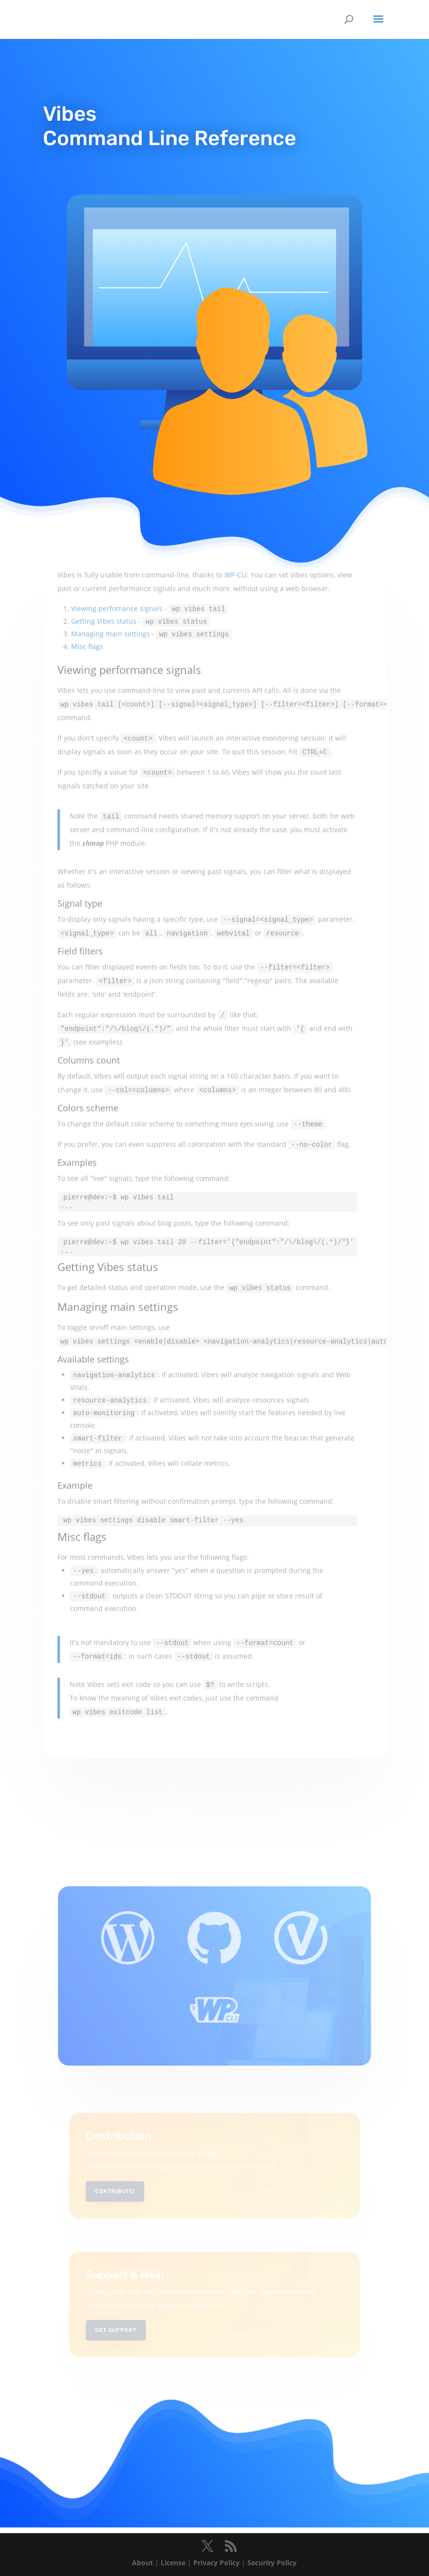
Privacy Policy (216, 2562)
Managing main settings (110, 581)
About (142, 2562)
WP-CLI (235, 522)
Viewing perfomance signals (117, 556)
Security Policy (272, 2562)
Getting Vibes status (103, 569)
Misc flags (87, 594)
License (173, 2562)
